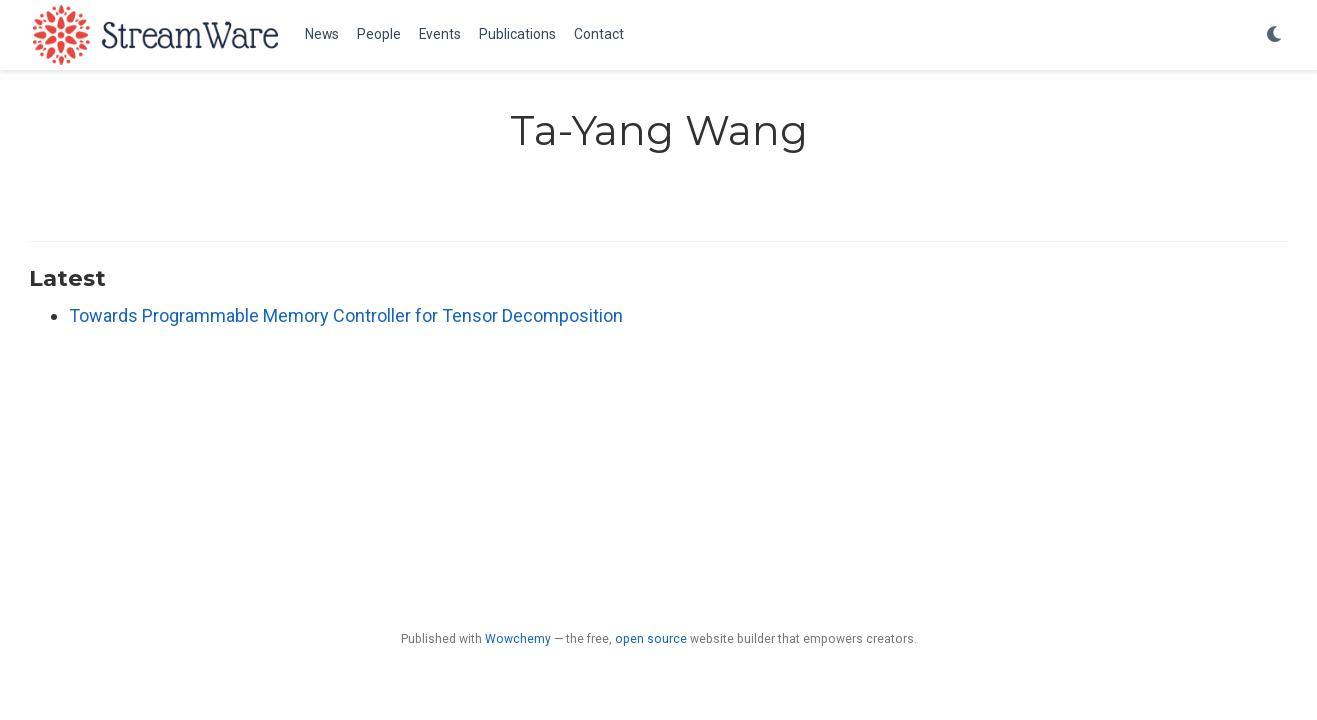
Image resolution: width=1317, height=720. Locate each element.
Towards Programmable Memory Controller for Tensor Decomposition (346, 315)
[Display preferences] (1275, 35)
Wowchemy (518, 639)
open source (651, 639)
